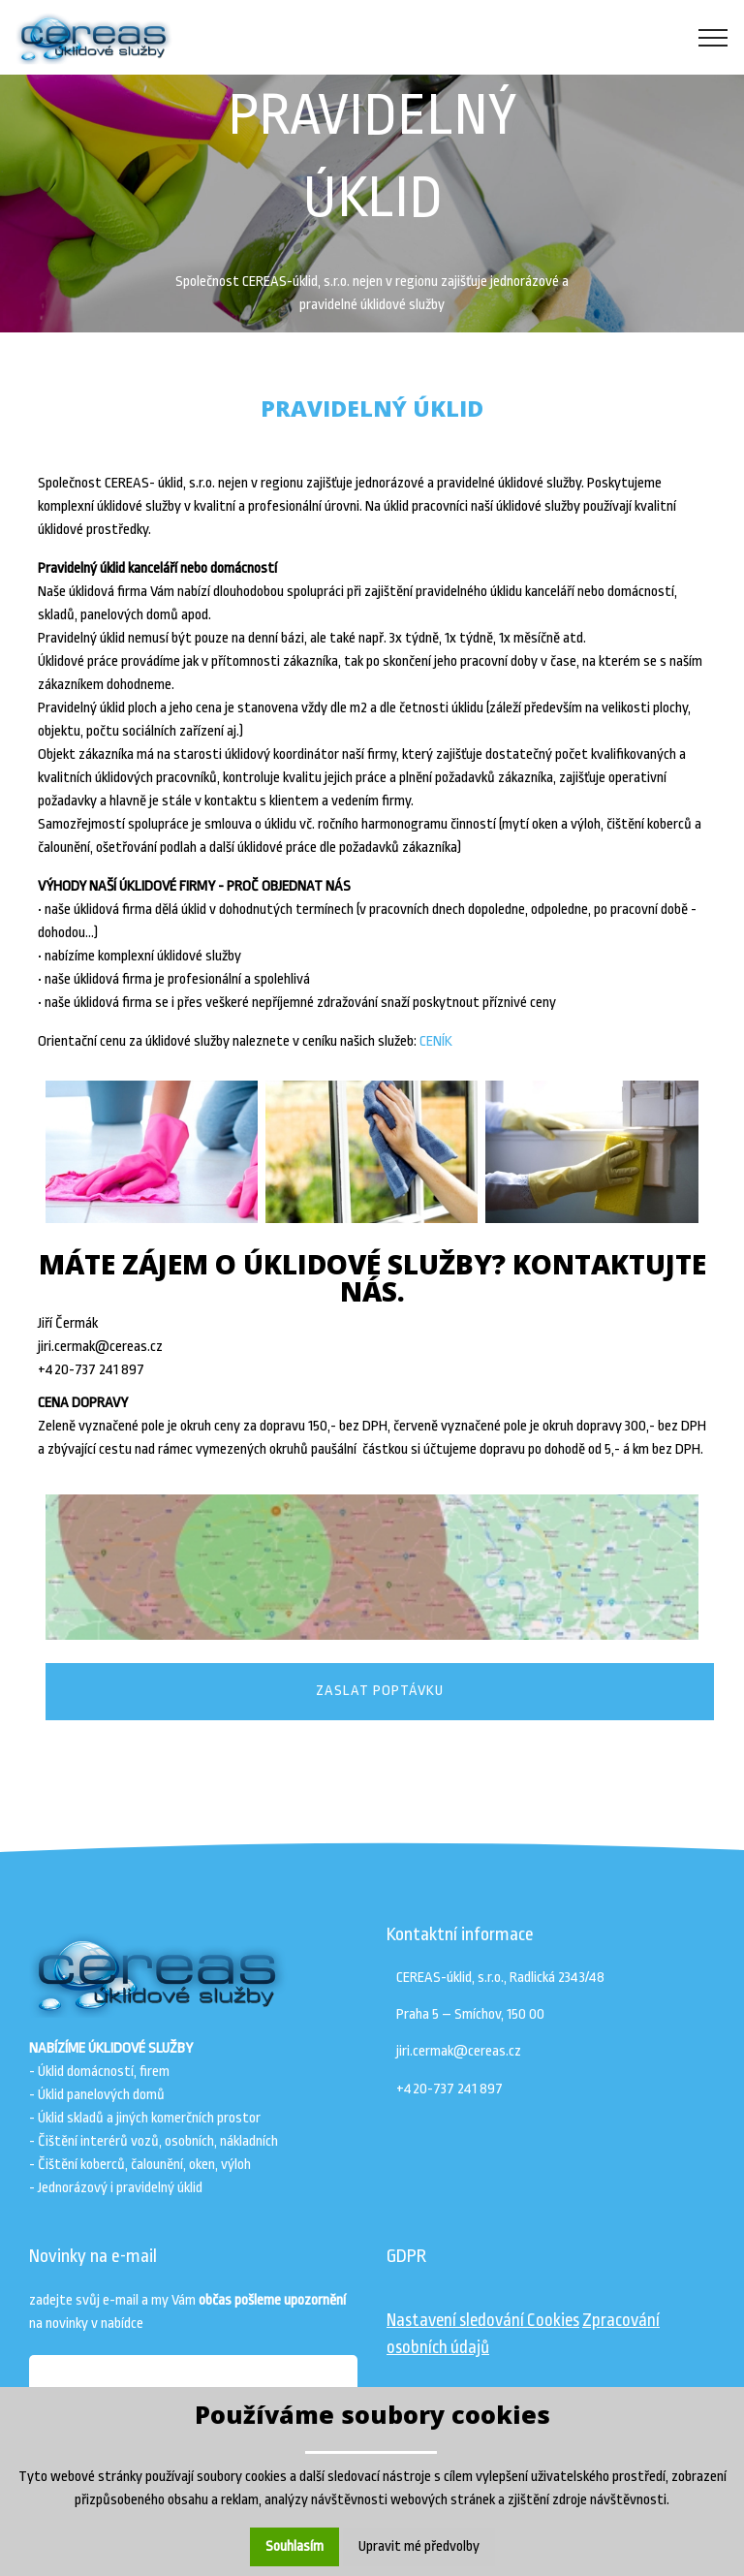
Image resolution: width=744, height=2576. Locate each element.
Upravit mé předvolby (419, 2546)
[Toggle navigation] (713, 37)
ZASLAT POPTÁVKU (380, 1690)
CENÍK (435, 1041)
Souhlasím (294, 2546)
